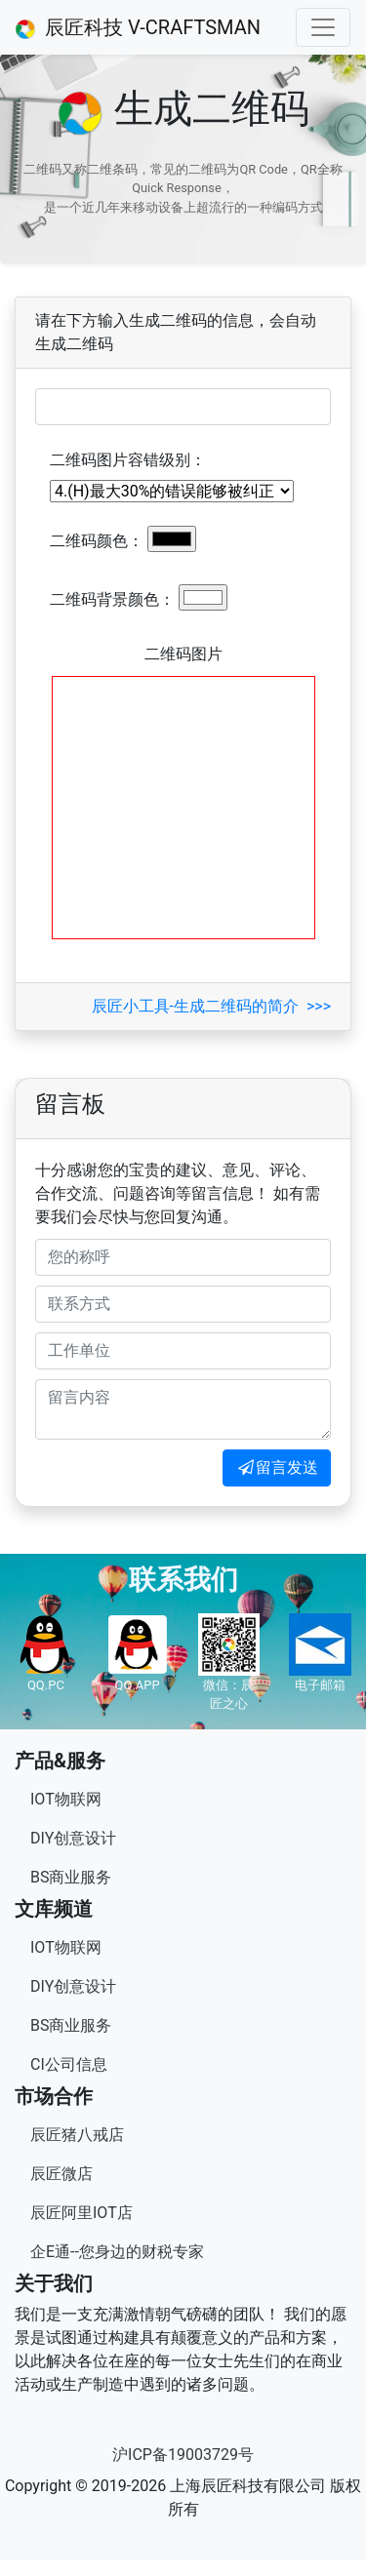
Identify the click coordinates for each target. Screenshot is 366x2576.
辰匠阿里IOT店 (81, 2212)
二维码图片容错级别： (128, 460)
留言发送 (276, 1467)
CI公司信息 (68, 2064)
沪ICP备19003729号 (183, 2454)
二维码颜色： (96, 541)
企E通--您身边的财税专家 (117, 2251)
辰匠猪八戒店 (77, 2134)
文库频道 (54, 1909)
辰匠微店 (61, 2173)
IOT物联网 (66, 1799)
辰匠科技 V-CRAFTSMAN (138, 27)
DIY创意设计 (73, 1838)
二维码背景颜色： (112, 599)
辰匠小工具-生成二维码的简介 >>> (211, 1006)
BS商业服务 (70, 1877)
